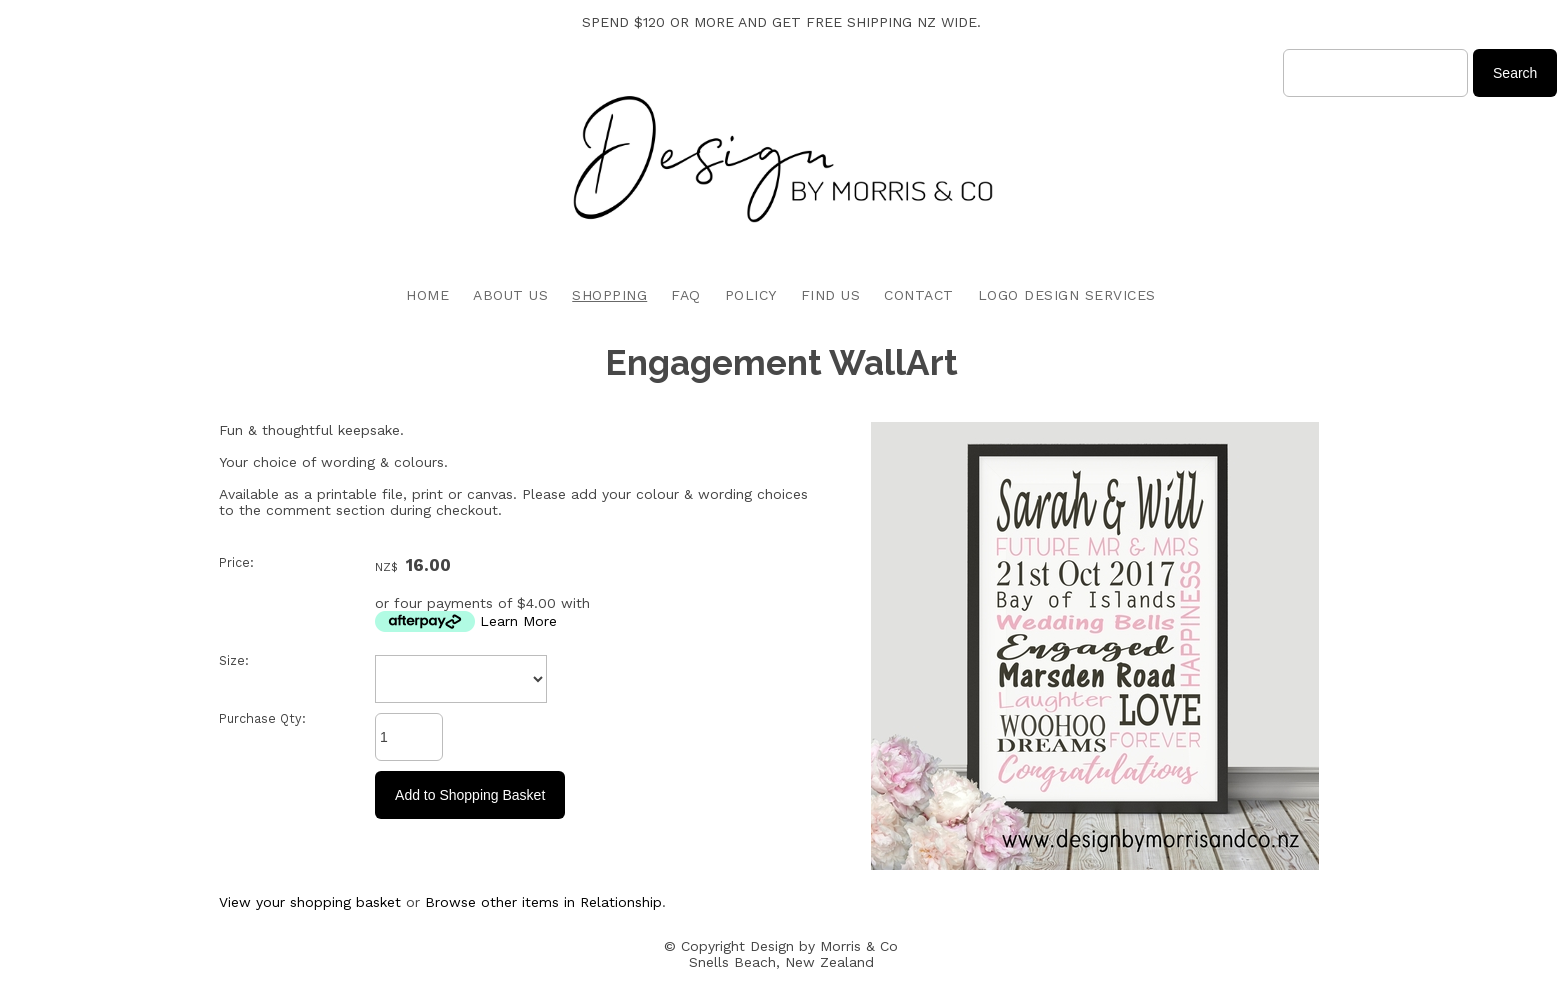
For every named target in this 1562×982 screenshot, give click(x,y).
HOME (427, 295)
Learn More (518, 621)
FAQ (686, 295)
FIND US (831, 295)
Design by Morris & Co (824, 946)
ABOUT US (510, 295)
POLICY (751, 295)
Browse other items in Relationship (543, 902)
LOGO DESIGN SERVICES (1067, 295)
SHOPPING (609, 295)
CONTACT (919, 295)
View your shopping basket (310, 902)
